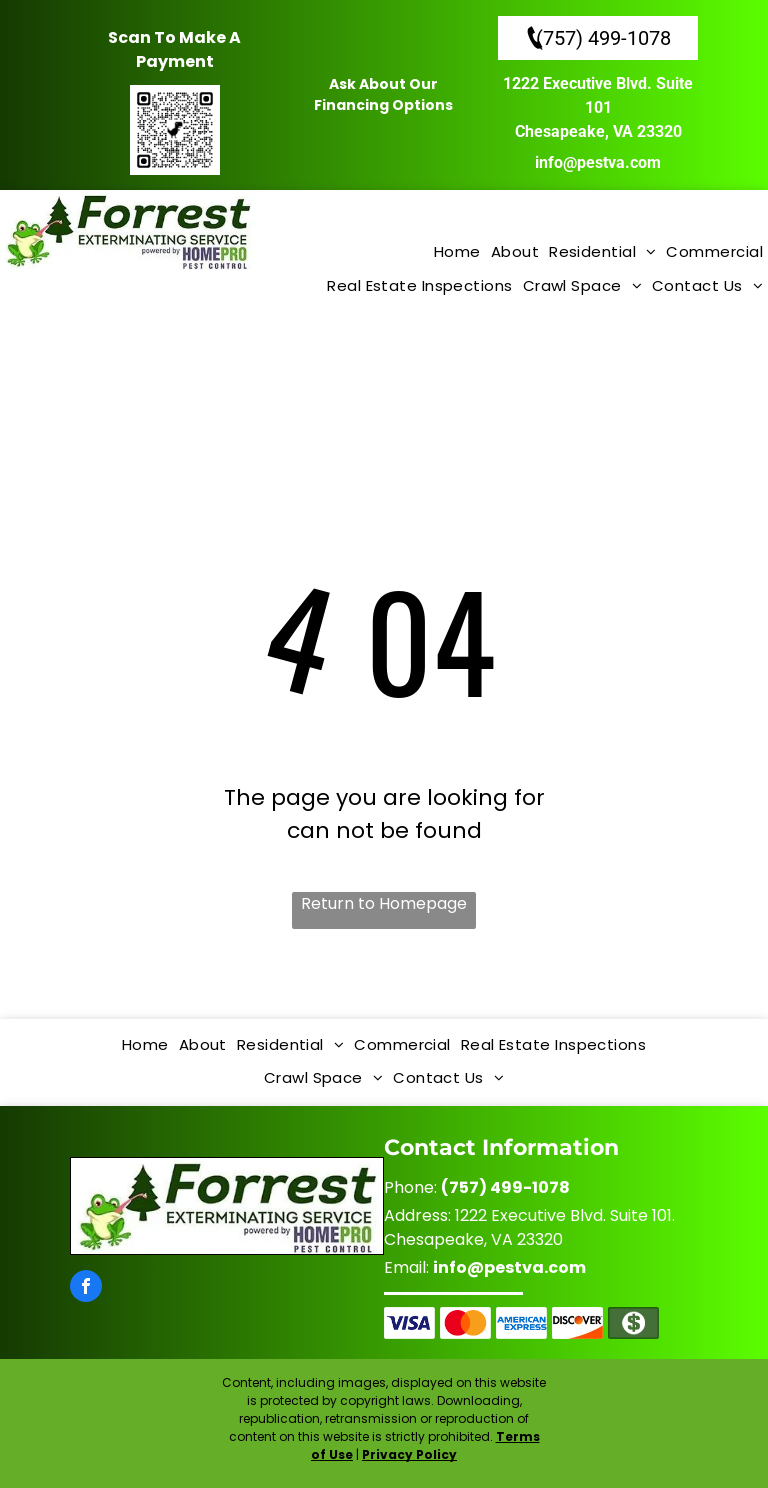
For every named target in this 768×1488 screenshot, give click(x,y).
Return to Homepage (384, 903)
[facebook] (86, 1288)
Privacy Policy (409, 1454)
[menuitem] (457, 253)
